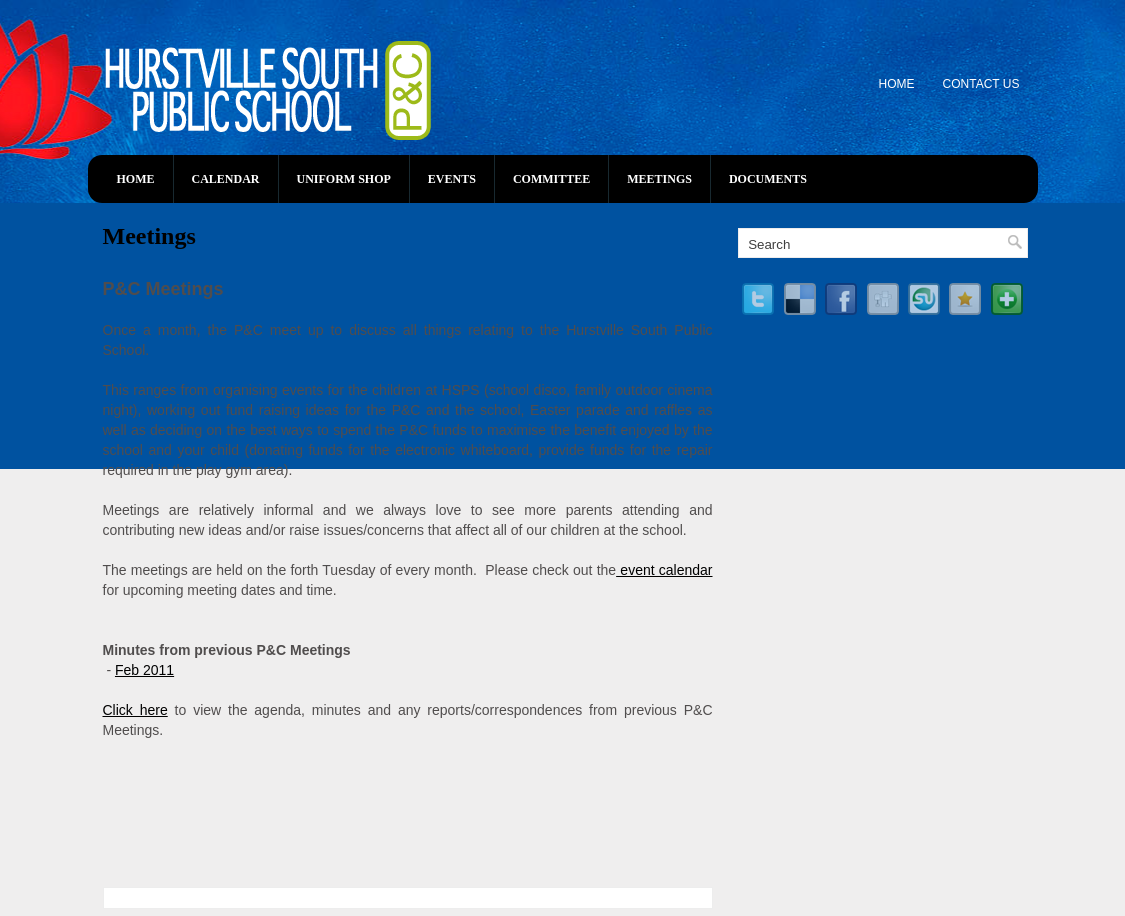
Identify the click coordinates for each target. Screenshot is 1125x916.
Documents (768, 179)
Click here (135, 710)
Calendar (226, 179)
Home (897, 84)
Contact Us (981, 84)
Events (452, 179)
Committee (551, 179)
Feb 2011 (144, 670)
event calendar (664, 570)
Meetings (659, 179)
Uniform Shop (344, 179)
